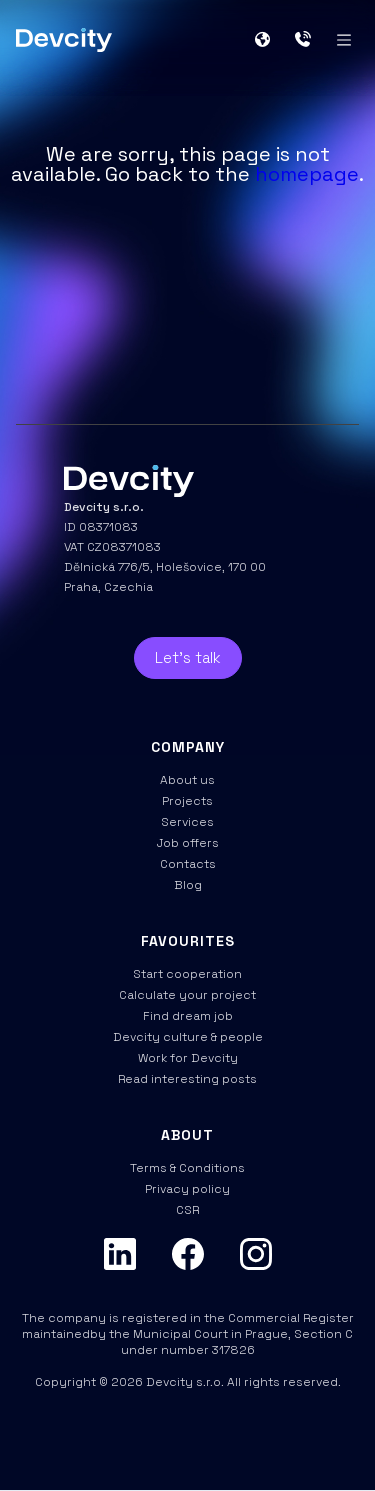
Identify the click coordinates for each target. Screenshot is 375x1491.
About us (187, 780)
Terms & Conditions (187, 1168)
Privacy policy (187, 1189)
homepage (307, 174)
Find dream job (188, 1016)
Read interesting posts (187, 1079)
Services (187, 822)
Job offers (188, 843)
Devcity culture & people (188, 1037)
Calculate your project (187, 995)
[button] (270, 40)
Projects (187, 801)
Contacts (188, 864)
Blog (188, 885)
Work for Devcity (188, 1058)
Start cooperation (187, 974)
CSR (187, 1210)
